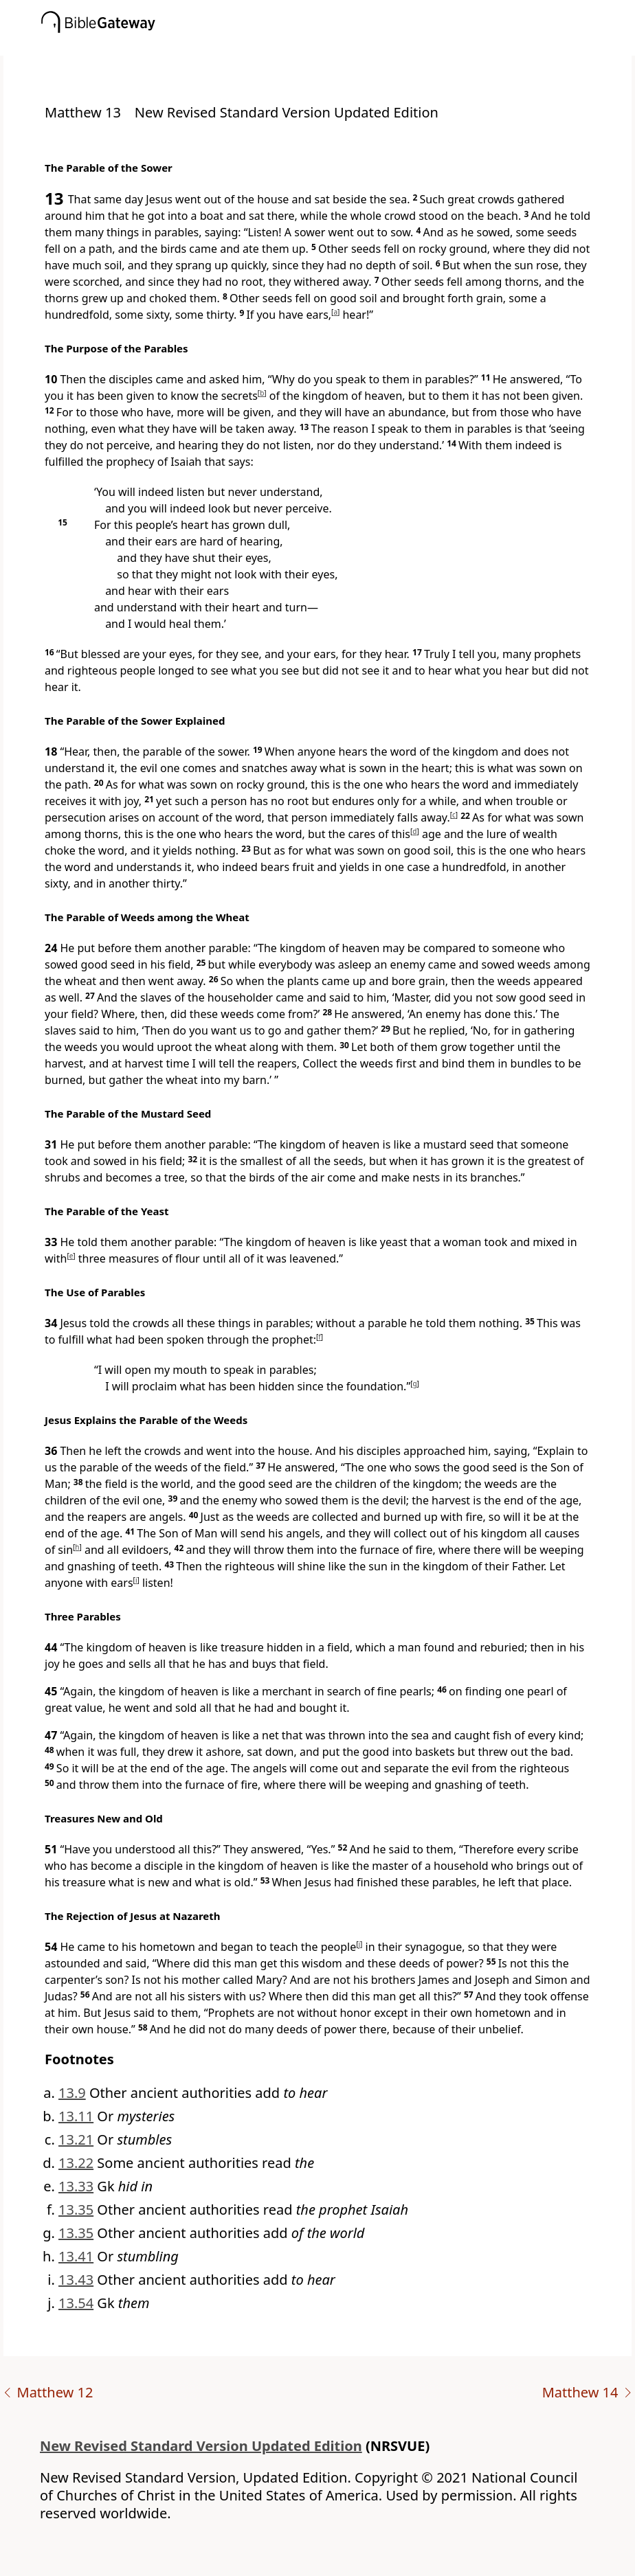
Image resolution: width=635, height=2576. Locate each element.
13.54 (75, 2303)
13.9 (72, 2092)
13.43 (75, 2279)
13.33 (75, 2186)
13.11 (75, 2116)
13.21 (75, 2139)
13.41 (75, 2256)
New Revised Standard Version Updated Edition (201, 2446)
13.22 (75, 2163)
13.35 (75, 2209)
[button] (338, 46)
